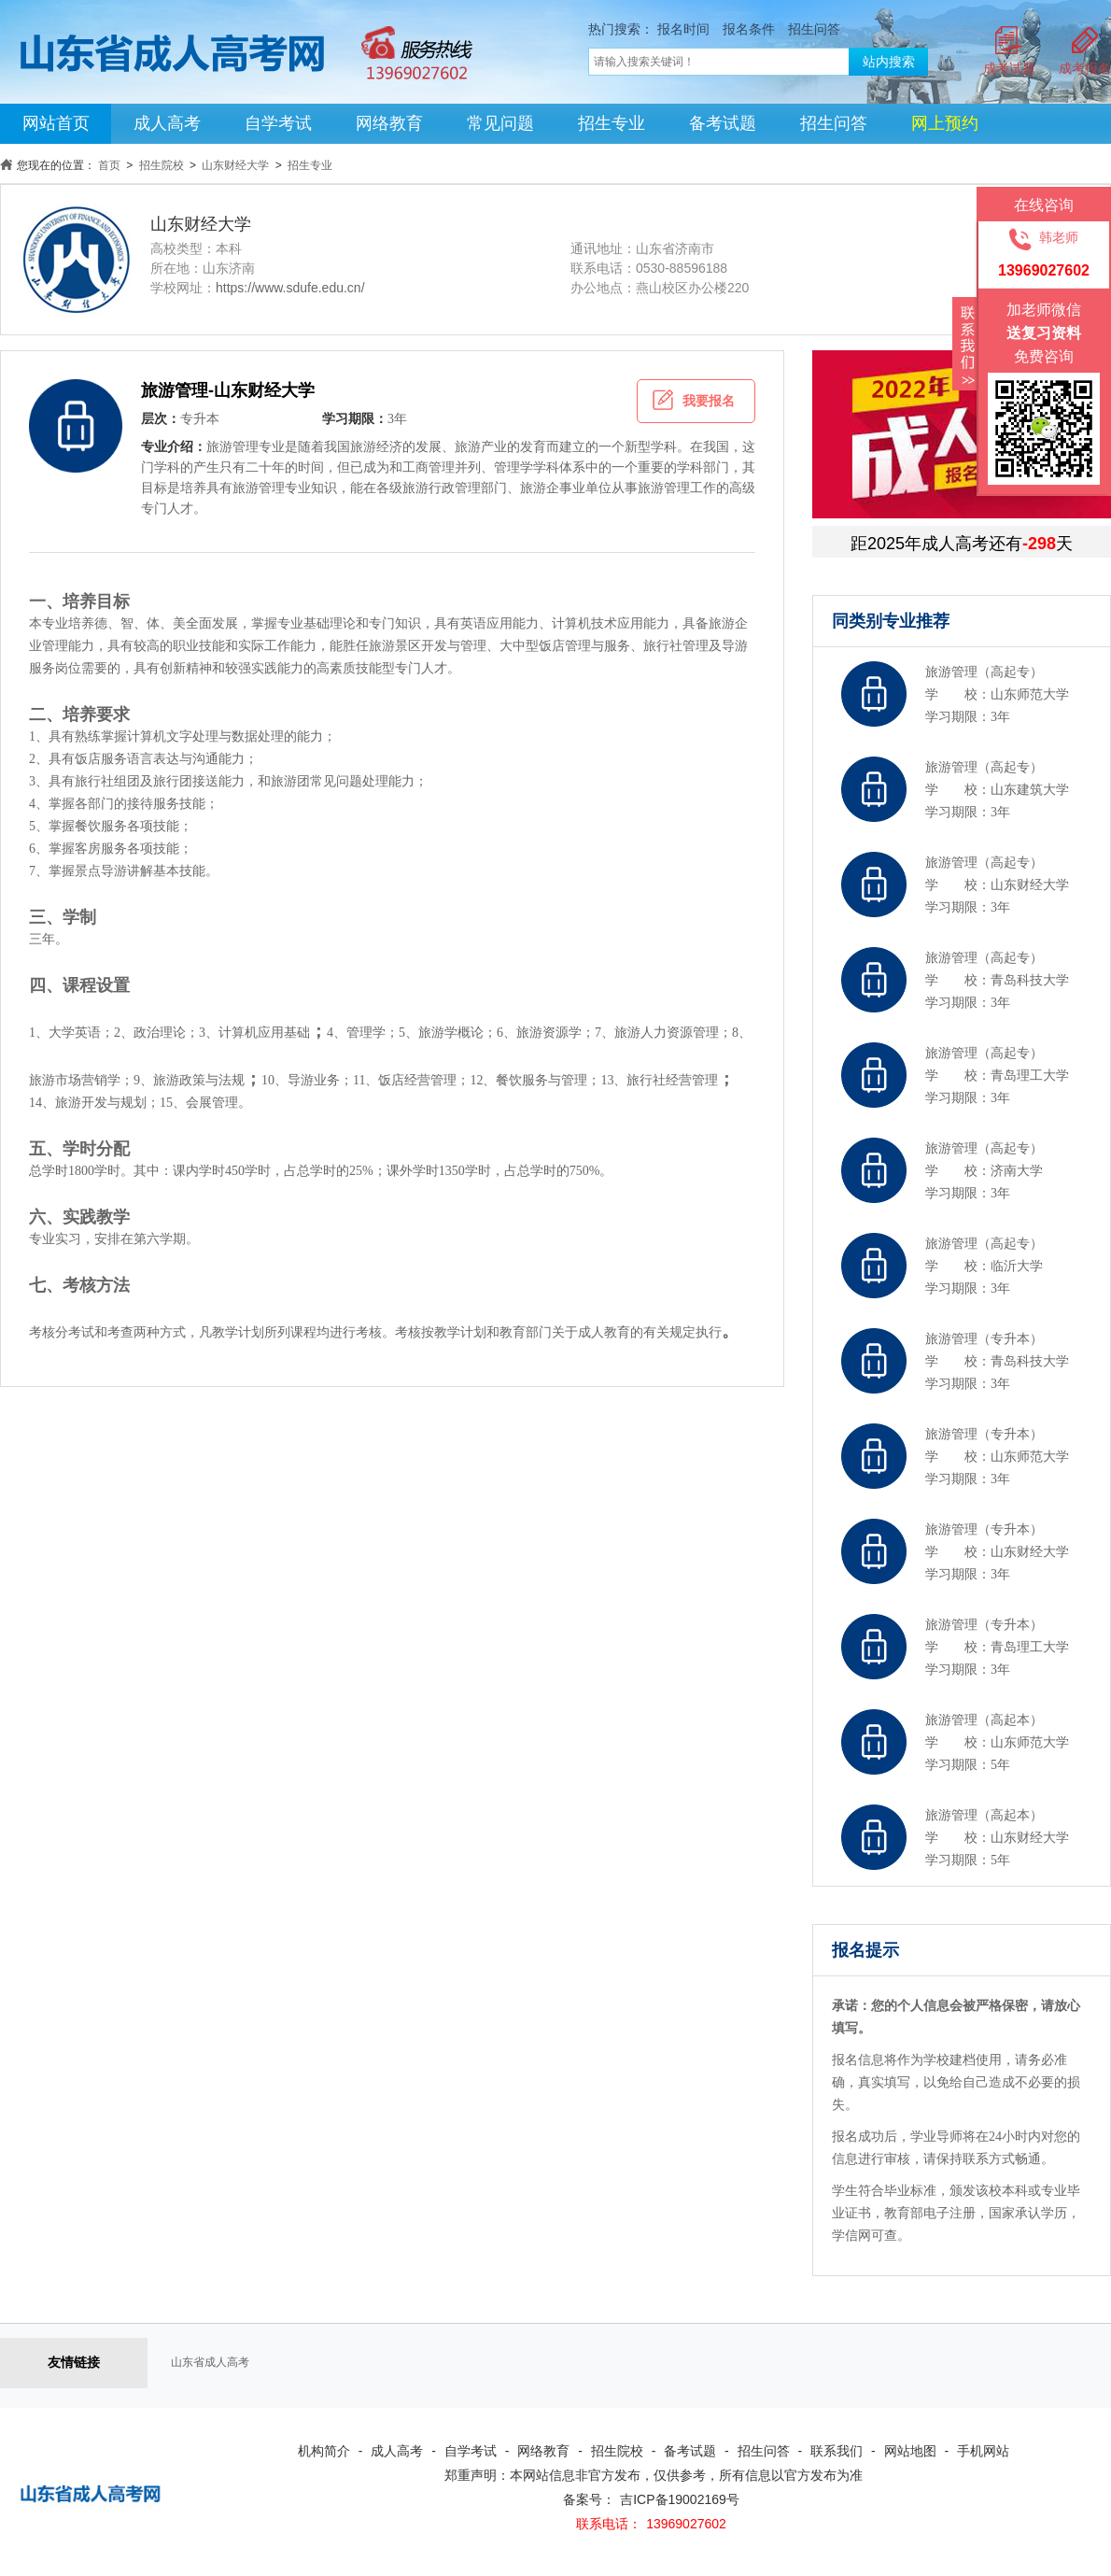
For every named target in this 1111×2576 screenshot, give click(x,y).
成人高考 (167, 123)
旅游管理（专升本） (984, 1339)
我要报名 (694, 399)
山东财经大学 (235, 165)
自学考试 (278, 123)
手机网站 (983, 2450)
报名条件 (749, 28)
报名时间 (683, 28)
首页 (109, 165)
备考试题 (722, 123)
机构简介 (324, 2450)
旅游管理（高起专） (984, 672)
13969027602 (686, 2523)
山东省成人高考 (210, 2362)
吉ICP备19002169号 (679, 2499)
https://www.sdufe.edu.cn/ (290, 287)
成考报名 (1085, 68)
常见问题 (500, 123)
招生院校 (161, 165)
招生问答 (814, 28)
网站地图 (910, 2450)
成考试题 (1009, 68)
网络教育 (389, 123)
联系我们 (836, 2450)
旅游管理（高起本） (984, 1720)
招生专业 (611, 123)
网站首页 (56, 123)
